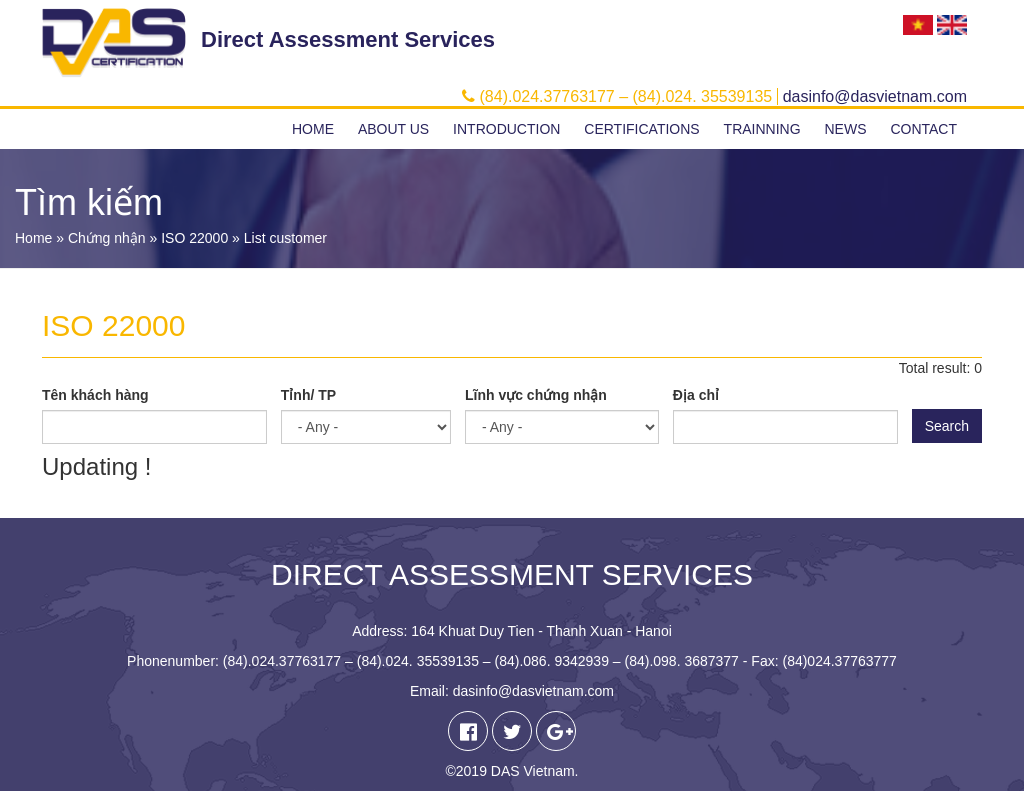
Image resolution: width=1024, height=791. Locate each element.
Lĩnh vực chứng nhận (536, 395)
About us (393, 129)
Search (947, 426)
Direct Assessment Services (348, 39)
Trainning (762, 129)
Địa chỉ (696, 395)
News (845, 129)
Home (313, 129)
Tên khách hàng (95, 395)
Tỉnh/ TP (308, 395)
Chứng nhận (107, 238)
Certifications (641, 129)
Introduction (506, 129)
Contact (923, 129)
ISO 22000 (194, 238)
